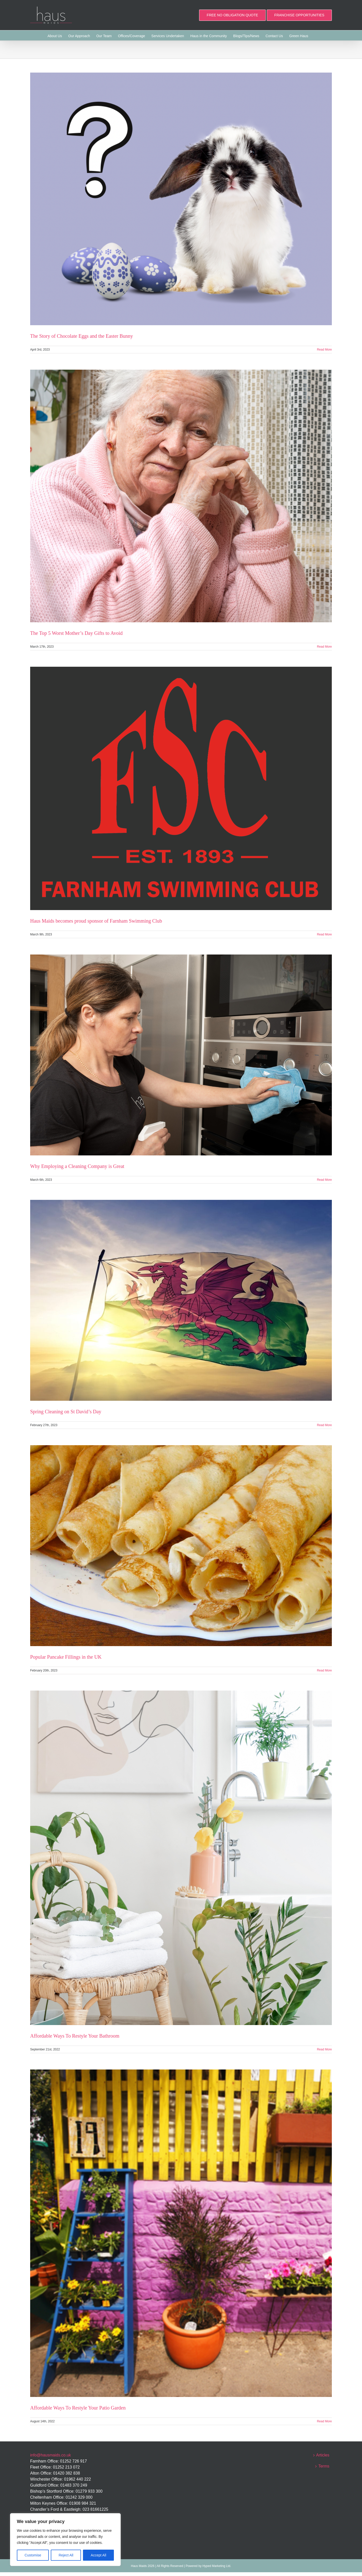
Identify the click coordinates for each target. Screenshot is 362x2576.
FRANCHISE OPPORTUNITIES (299, 15)
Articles (322, 2455)
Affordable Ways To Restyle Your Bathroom (74, 2036)
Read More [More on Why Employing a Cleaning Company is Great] (324, 1180)
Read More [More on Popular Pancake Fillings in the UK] (324, 1670)
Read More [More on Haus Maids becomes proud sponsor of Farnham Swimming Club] (324, 934)
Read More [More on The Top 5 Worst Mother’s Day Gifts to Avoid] (324, 646)
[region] (65, 2539)
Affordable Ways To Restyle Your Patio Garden (78, 2408)
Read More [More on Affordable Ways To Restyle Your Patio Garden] (324, 2421)
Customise (33, 2555)
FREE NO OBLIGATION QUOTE (232, 15)
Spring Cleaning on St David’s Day (65, 1411)
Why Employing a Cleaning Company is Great (77, 1166)
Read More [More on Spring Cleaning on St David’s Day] (324, 1425)
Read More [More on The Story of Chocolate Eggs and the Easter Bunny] (324, 349)
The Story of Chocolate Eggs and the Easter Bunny (81, 336)
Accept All (98, 2555)
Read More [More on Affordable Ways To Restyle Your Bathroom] (324, 2049)
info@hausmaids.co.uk (50, 2455)
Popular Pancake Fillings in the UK (66, 1657)
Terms (323, 2466)
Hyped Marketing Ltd (216, 2566)
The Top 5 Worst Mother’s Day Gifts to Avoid (76, 633)
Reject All (66, 2555)
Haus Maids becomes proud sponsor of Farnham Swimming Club (96, 921)
